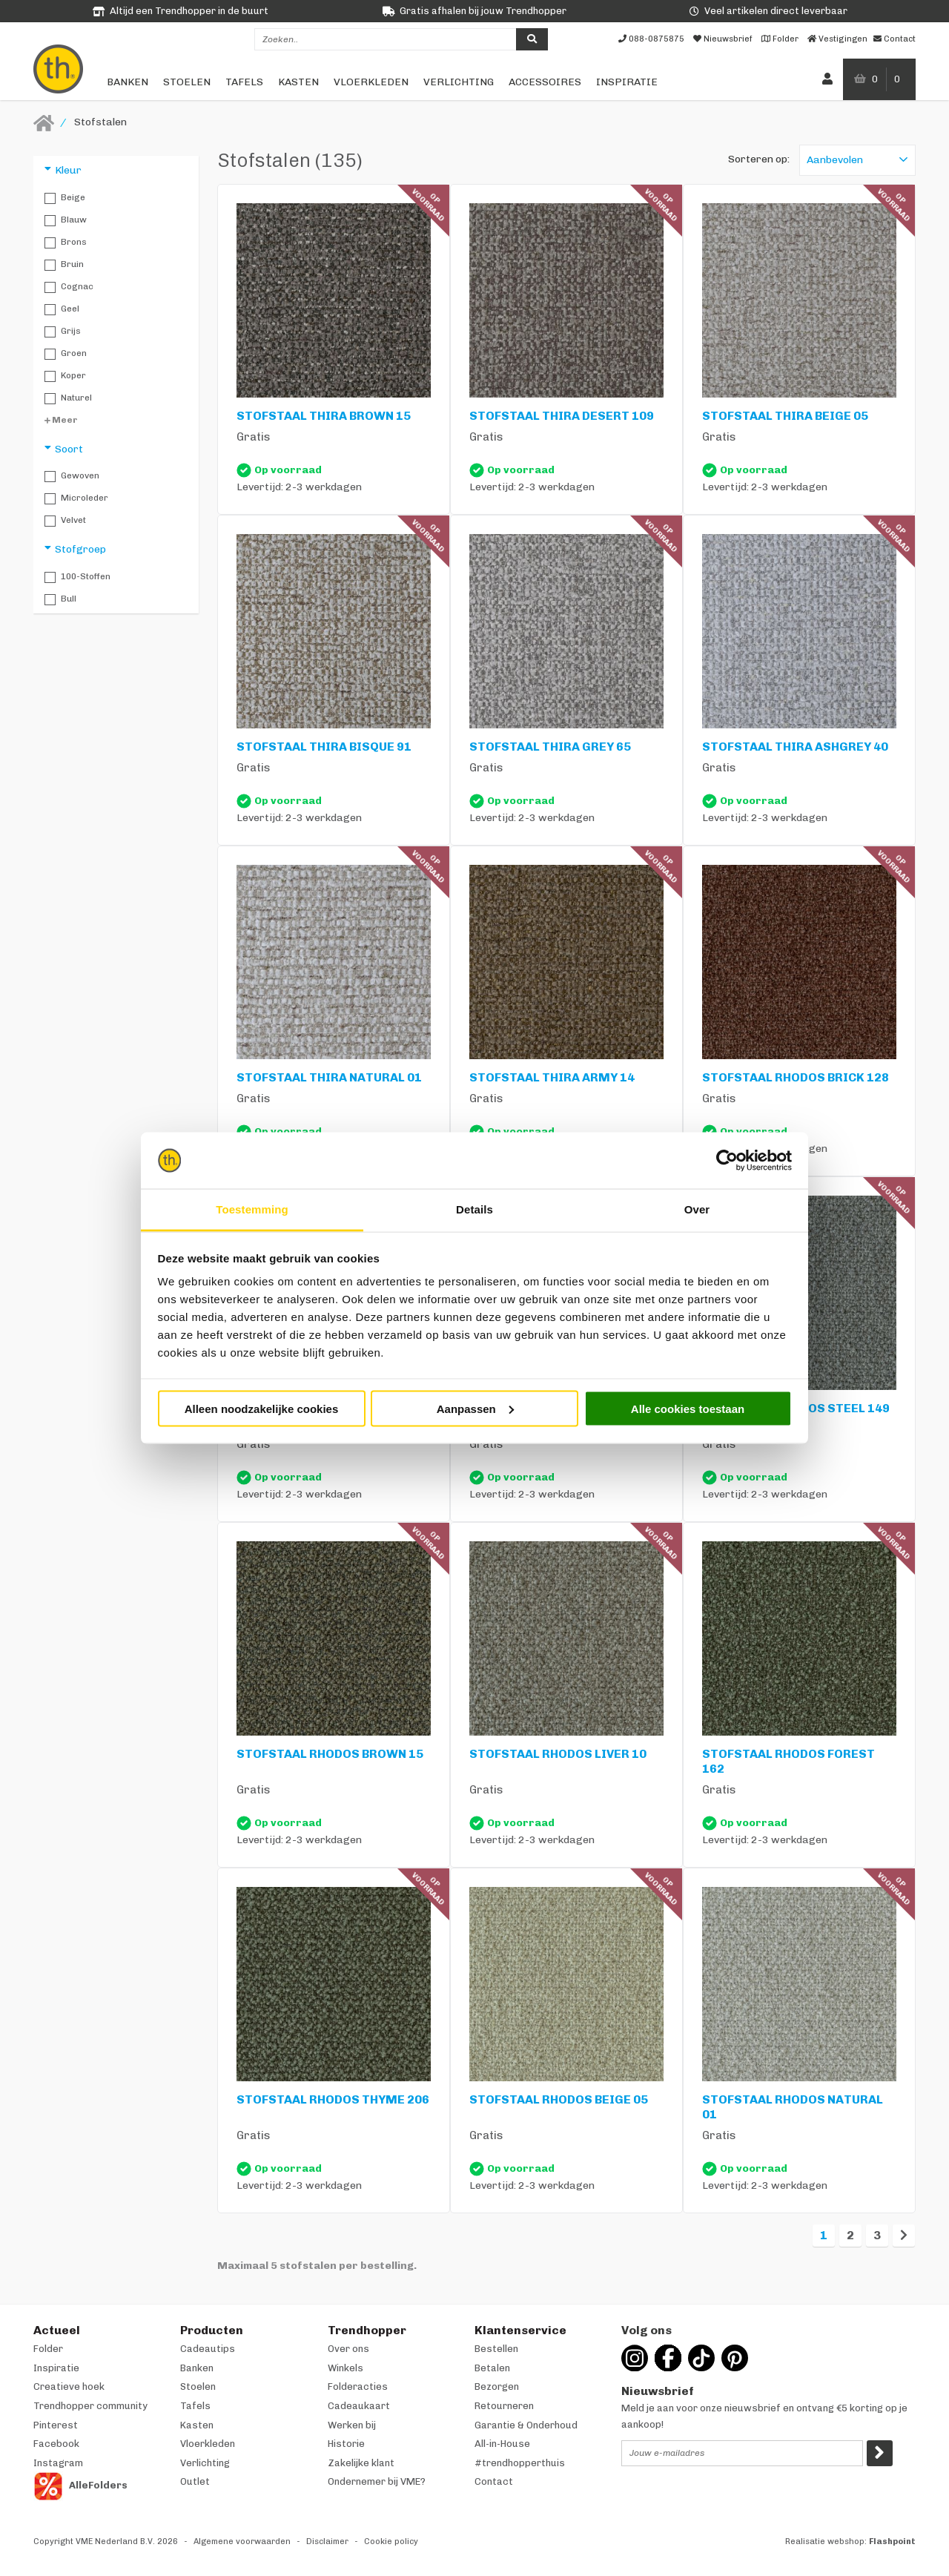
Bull (60, 599)
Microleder (76, 498)
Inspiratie (627, 82)
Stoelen (187, 82)
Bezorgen (496, 2386)
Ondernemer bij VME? (377, 2481)
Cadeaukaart (359, 2405)
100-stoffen (77, 577)
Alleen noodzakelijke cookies (262, 1408)
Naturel (68, 398)
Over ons (348, 2348)
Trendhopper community (90, 2405)
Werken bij (352, 2425)
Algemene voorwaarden (242, 2541)
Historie (346, 2443)
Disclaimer (327, 2541)
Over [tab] (697, 1209)
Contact (493, 2481)
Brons (65, 242)
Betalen (492, 2368)
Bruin (64, 265)
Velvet (65, 521)
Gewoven (71, 476)
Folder (48, 2348)
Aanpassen (475, 1408)
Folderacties (358, 2386)
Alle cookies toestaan (687, 1408)
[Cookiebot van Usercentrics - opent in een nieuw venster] (727, 1161)
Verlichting (458, 82)
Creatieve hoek (69, 2386)
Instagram (58, 2462)
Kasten (298, 82)
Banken (127, 82)
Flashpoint (892, 2541)
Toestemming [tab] (252, 1209)
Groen (65, 354)
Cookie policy (391, 2541)
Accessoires (545, 82)
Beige (64, 198)
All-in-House (502, 2443)
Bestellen (496, 2348)
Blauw (65, 220)
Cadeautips (207, 2348)
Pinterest (55, 2425)
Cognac (68, 287)
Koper (65, 376)
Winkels (345, 2368)
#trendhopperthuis (519, 2462)
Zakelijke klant (361, 2462)
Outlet (195, 2481)
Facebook (56, 2443)
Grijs (62, 331)
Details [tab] (474, 1209)
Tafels (244, 82)
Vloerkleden (371, 82)
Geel (61, 309)
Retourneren (504, 2405)
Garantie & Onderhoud (526, 2425)
